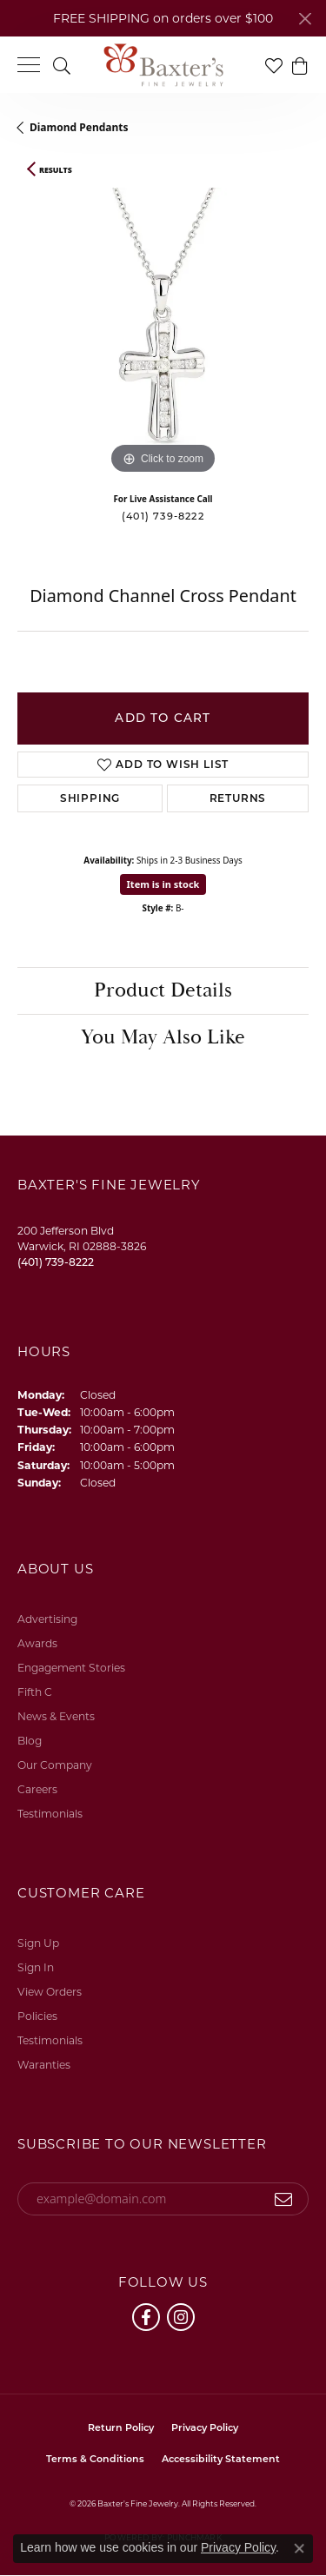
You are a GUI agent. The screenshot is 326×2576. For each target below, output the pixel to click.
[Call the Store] (55, 1261)
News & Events (56, 1716)
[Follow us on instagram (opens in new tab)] (181, 2317)
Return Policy (121, 2427)
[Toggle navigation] (28, 64)
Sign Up (38, 1943)
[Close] (305, 19)
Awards (37, 1643)
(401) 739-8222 (163, 516)
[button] (61, 64)
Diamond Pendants (79, 127)
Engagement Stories (71, 1667)
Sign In (35, 1967)
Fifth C (34, 1692)
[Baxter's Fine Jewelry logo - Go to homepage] (163, 65)
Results (55, 170)
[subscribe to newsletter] (284, 2199)
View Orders (49, 1991)
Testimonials (50, 1813)
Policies (37, 2016)
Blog (29, 1740)
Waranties (43, 2064)
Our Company (54, 1764)
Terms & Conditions (95, 2459)
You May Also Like (163, 1037)
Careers (37, 1789)
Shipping (90, 798)
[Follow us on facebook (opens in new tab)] (146, 2317)
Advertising (47, 1619)
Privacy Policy (204, 2427)
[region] (163, 333)
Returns (238, 798)
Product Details (163, 990)
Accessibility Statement (221, 2459)
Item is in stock (163, 884)
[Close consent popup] (299, 2548)
